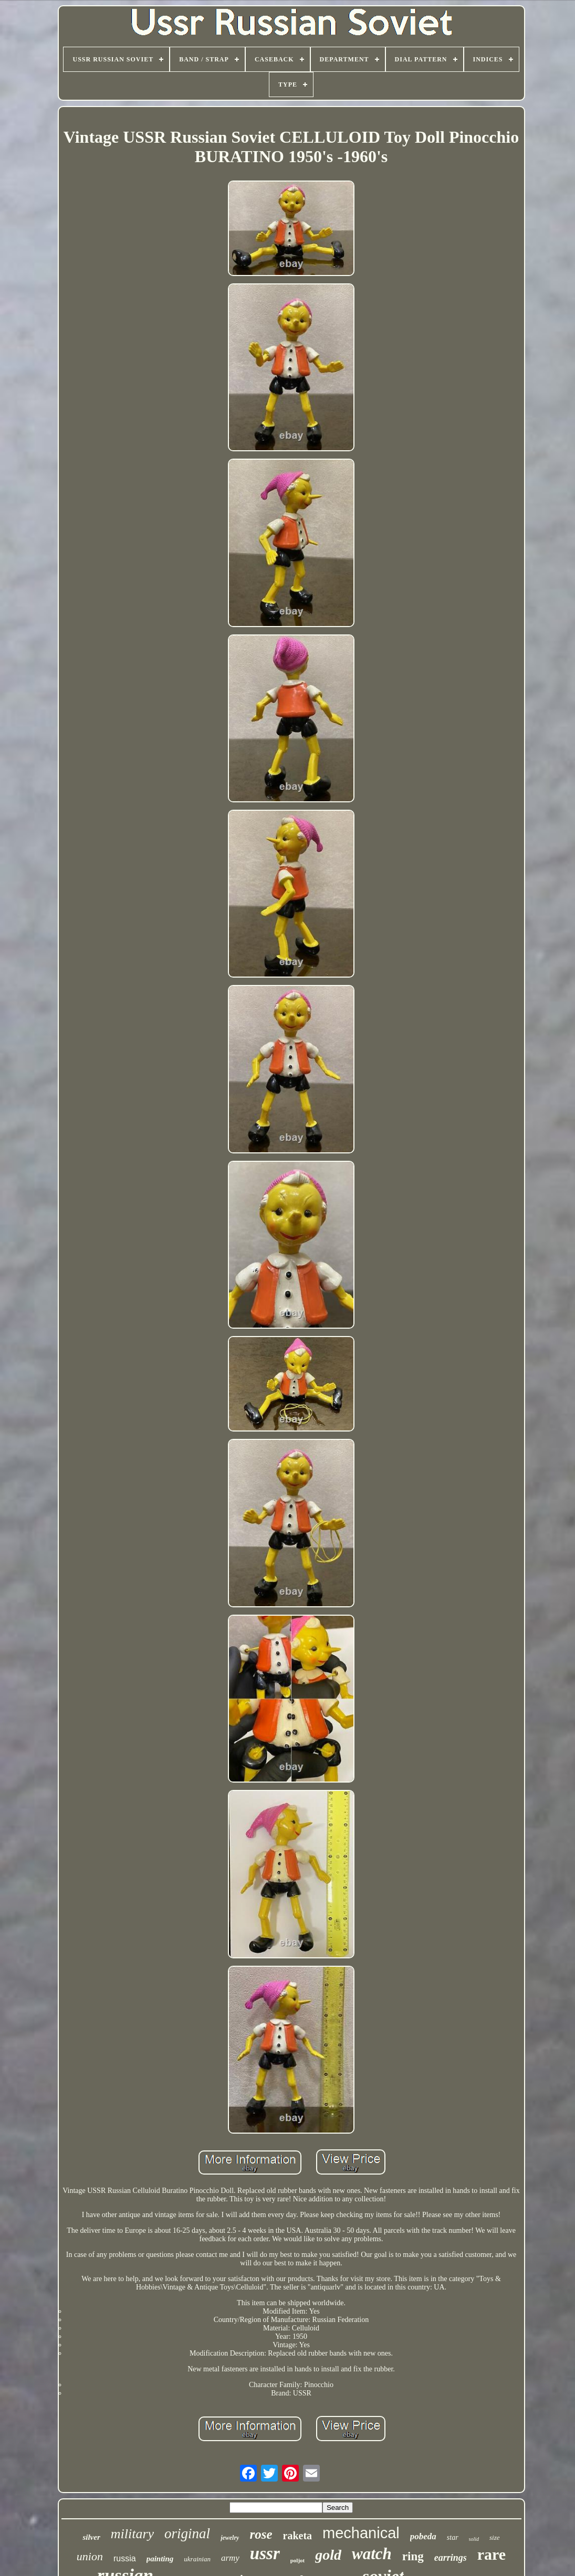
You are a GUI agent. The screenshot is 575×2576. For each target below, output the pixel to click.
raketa (297, 2535)
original (187, 2533)
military (132, 2533)
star (452, 2537)
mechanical (361, 2533)
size (494, 2537)
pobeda (423, 2536)
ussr (265, 2553)
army (230, 2558)
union (90, 2556)
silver (91, 2537)
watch (372, 2554)
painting (160, 2558)
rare (491, 2554)
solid (474, 2539)
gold (328, 2555)
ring (413, 2556)
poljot (297, 2560)
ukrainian (197, 2559)
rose (260, 2534)
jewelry (230, 2537)
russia (124, 2558)
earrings (450, 2557)
